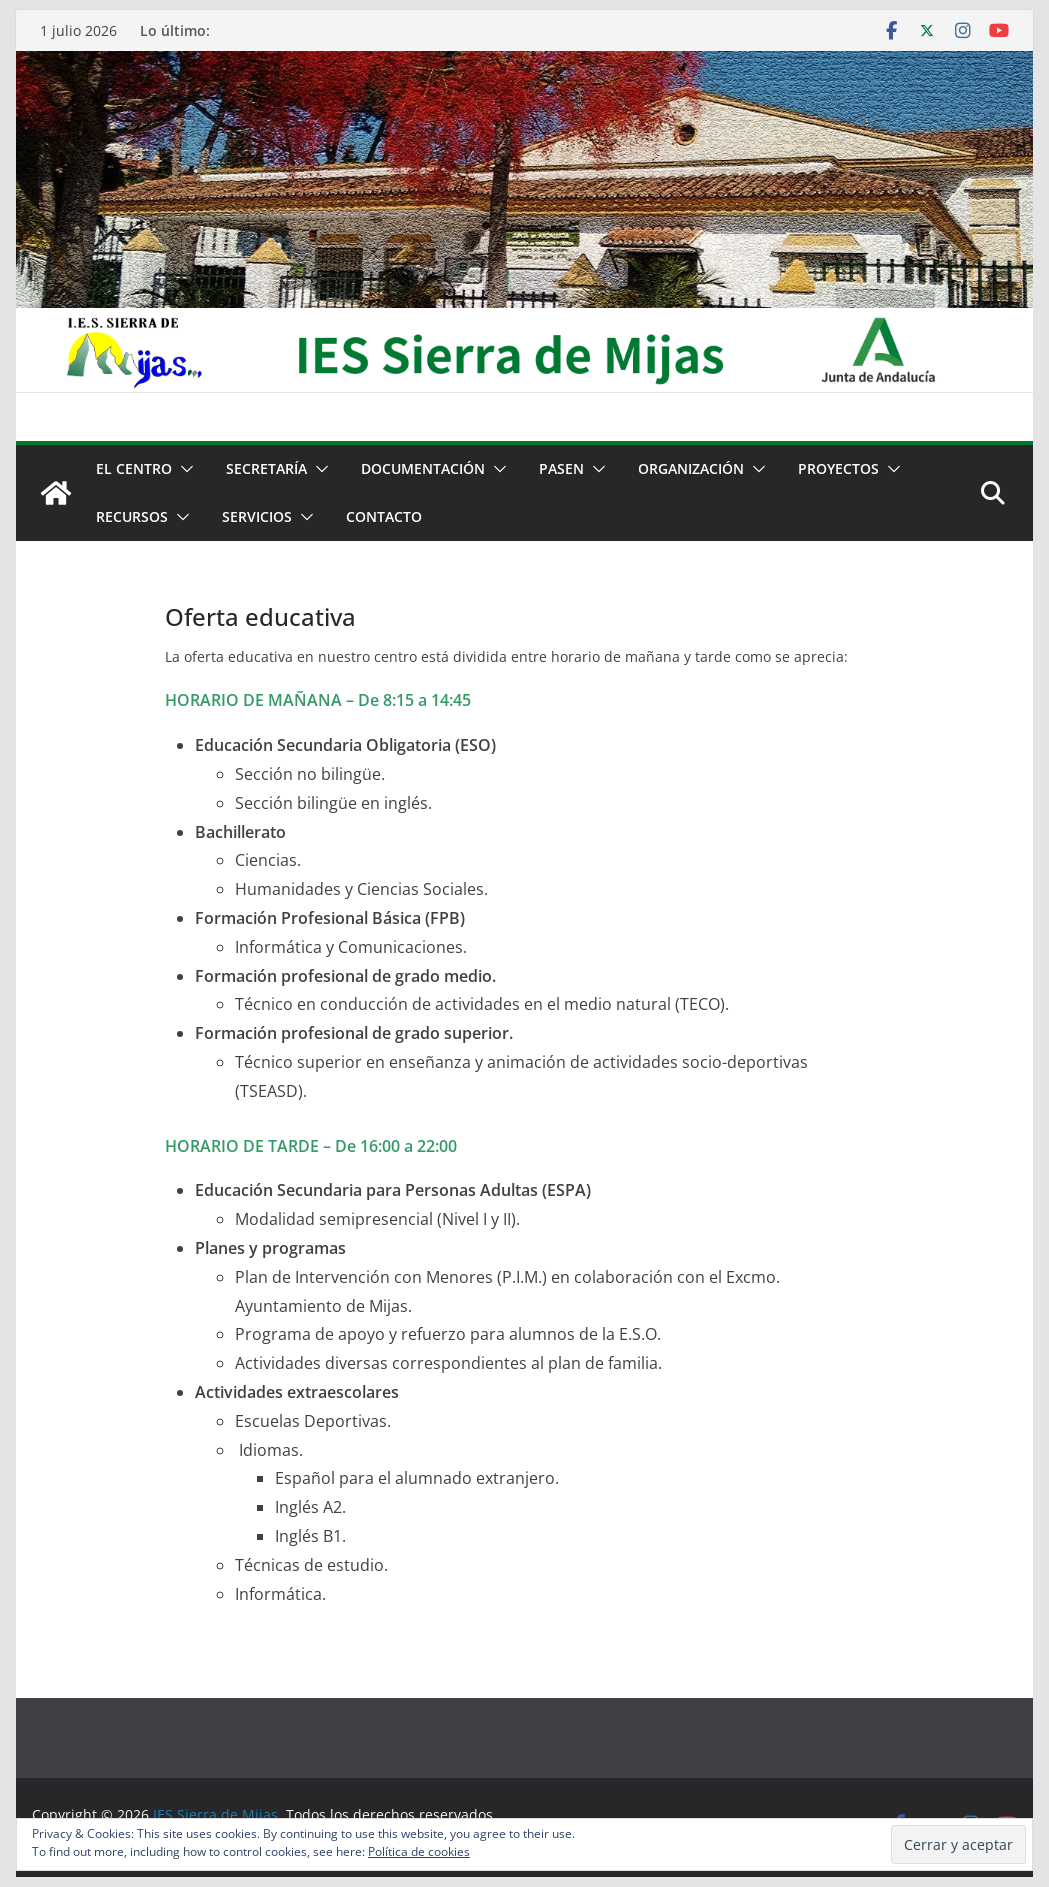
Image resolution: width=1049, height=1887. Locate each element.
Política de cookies (419, 1851)
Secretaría (266, 468)
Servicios (257, 516)
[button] (183, 469)
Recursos (132, 516)
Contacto (384, 516)
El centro (134, 468)
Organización (691, 468)
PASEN (561, 468)
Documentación (423, 468)
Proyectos (838, 468)
